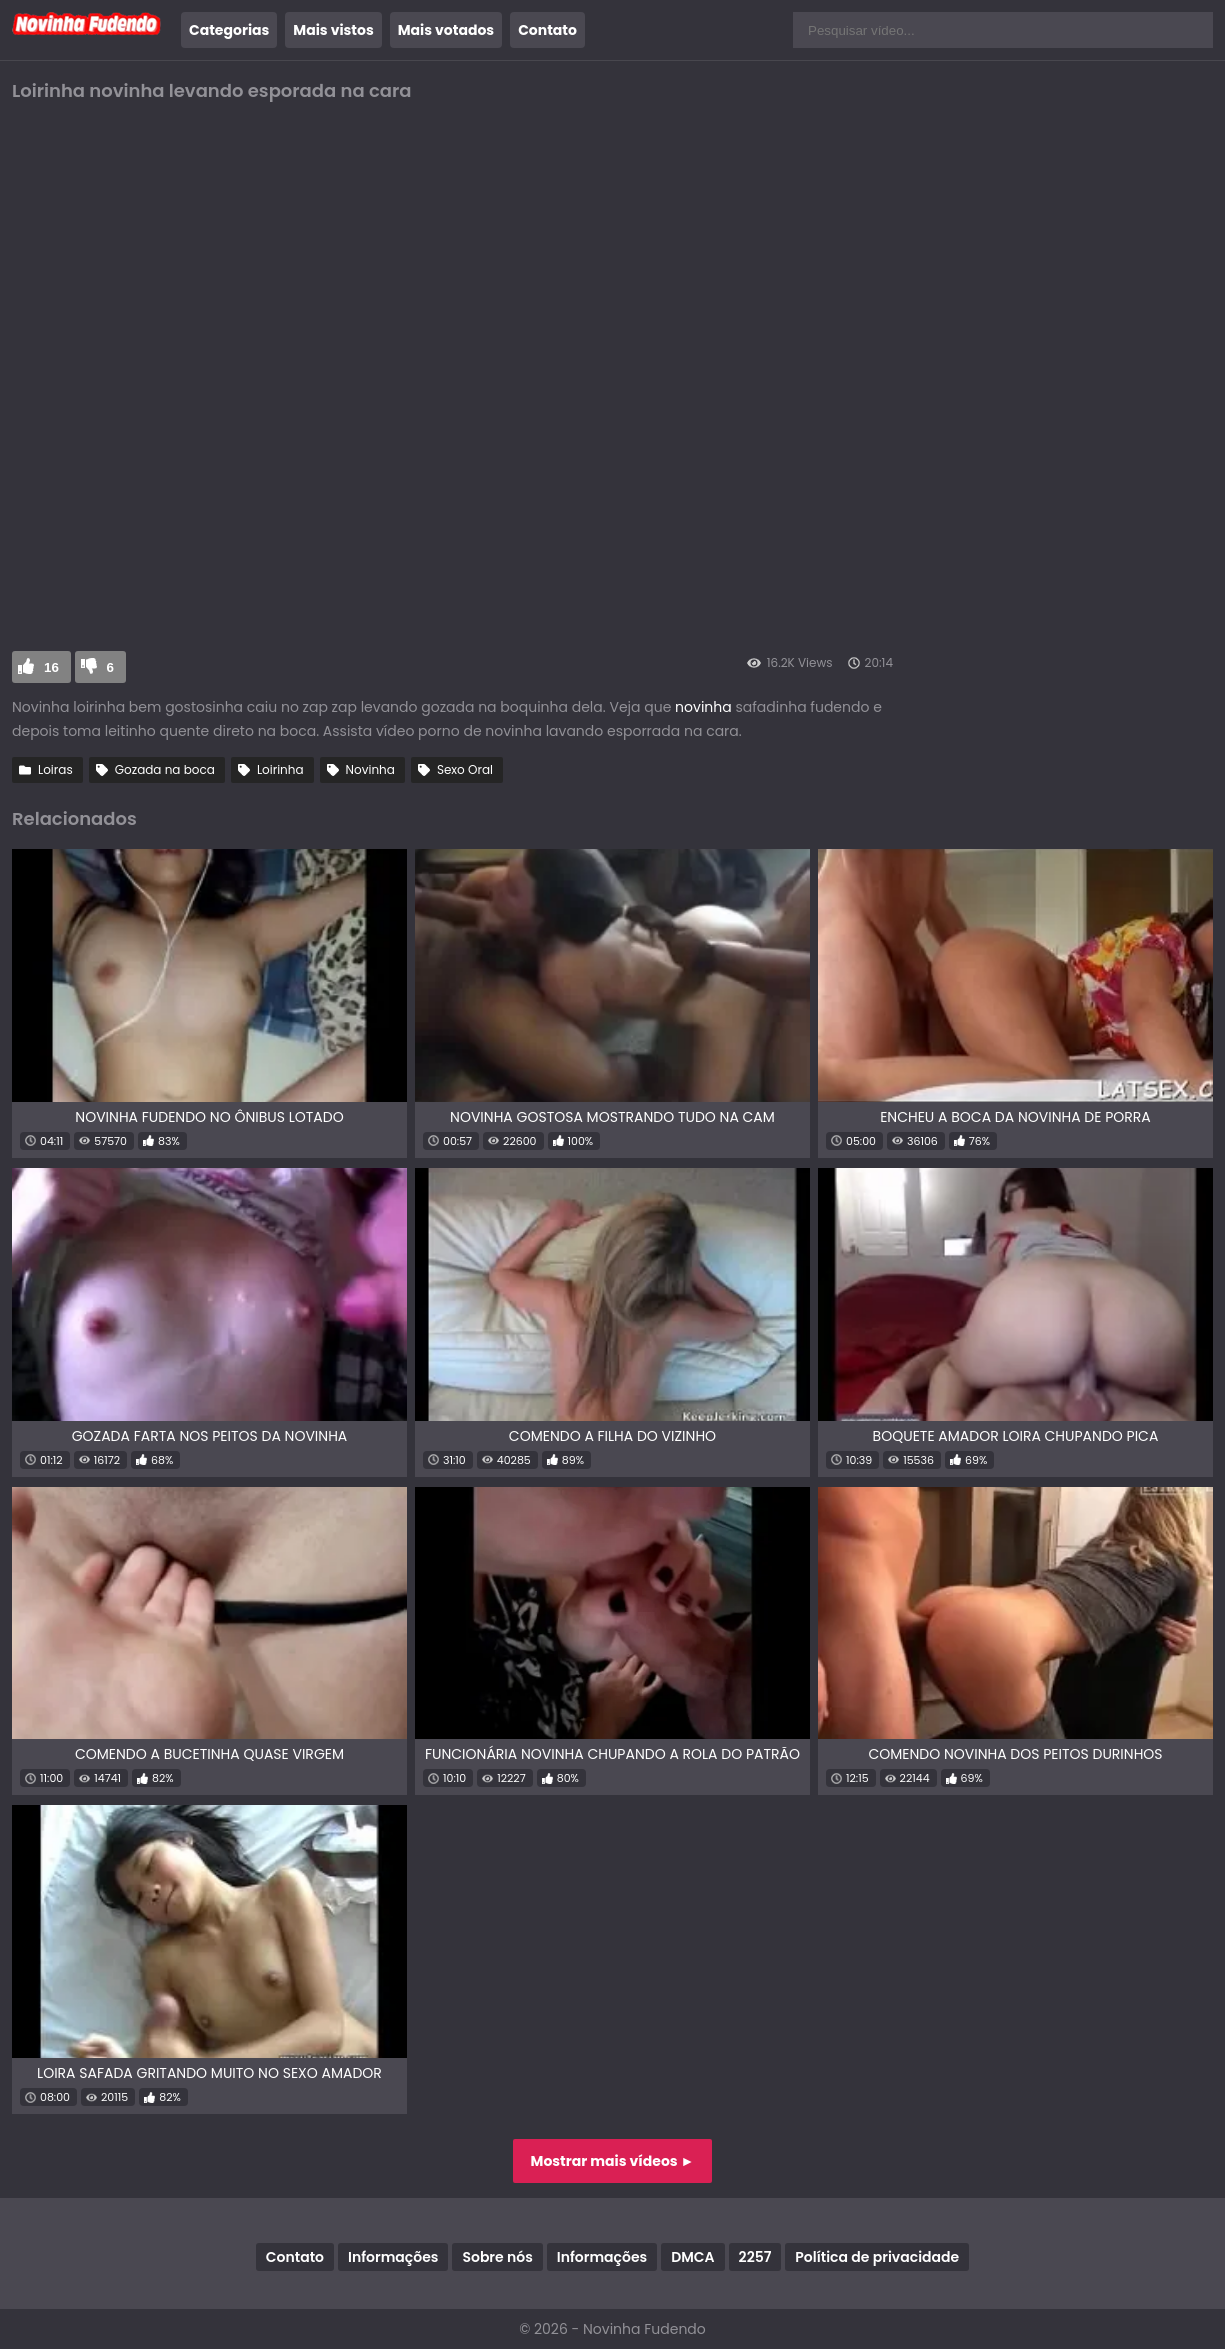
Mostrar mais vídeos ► (613, 2161)
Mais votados (446, 30)
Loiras (55, 769)
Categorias (229, 30)
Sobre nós (497, 2257)
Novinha (370, 769)
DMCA (692, 2257)
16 (51, 667)
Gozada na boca (165, 769)
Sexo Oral (465, 769)
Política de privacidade (877, 2257)
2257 (755, 2257)
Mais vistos (333, 30)
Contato (547, 30)
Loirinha (280, 769)
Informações (393, 2257)
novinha (703, 707)
